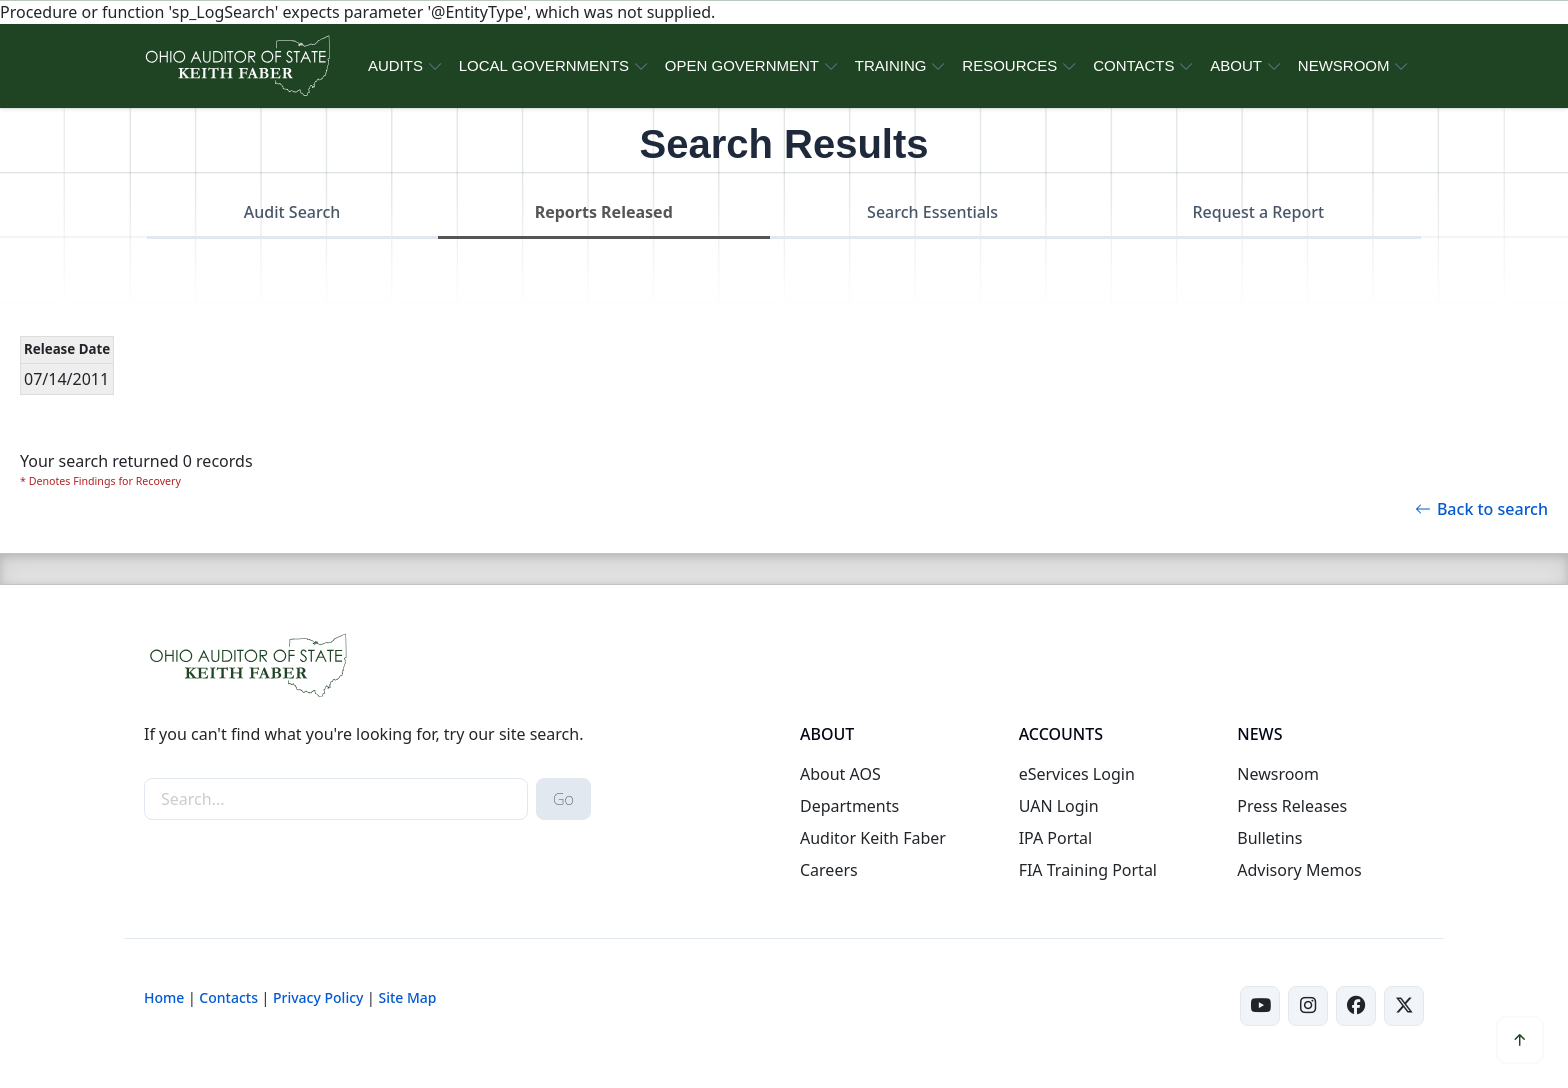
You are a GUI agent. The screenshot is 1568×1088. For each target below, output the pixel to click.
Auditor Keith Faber (873, 838)
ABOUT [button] (1236, 65)
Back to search (1481, 509)
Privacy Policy (318, 997)
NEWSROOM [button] (1344, 65)
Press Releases (1292, 806)
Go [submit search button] (563, 799)
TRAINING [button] (891, 65)
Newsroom (1278, 774)
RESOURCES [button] (1009, 65)
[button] (1520, 1040)
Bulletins (1269, 838)
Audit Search (292, 212)
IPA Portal (1056, 838)
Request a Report (1258, 212)
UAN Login (1059, 806)
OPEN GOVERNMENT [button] (742, 65)
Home (164, 997)
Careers (829, 870)
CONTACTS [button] (1133, 65)
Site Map (407, 997)
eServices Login (1077, 774)
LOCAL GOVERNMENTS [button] (544, 65)
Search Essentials (932, 212)
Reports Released (604, 212)
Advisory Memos (1299, 870)
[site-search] (336, 799)
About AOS (840, 774)
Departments (849, 806)
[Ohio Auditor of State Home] (236, 66)
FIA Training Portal (1088, 870)
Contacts (228, 997)
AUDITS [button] (395, 65)
